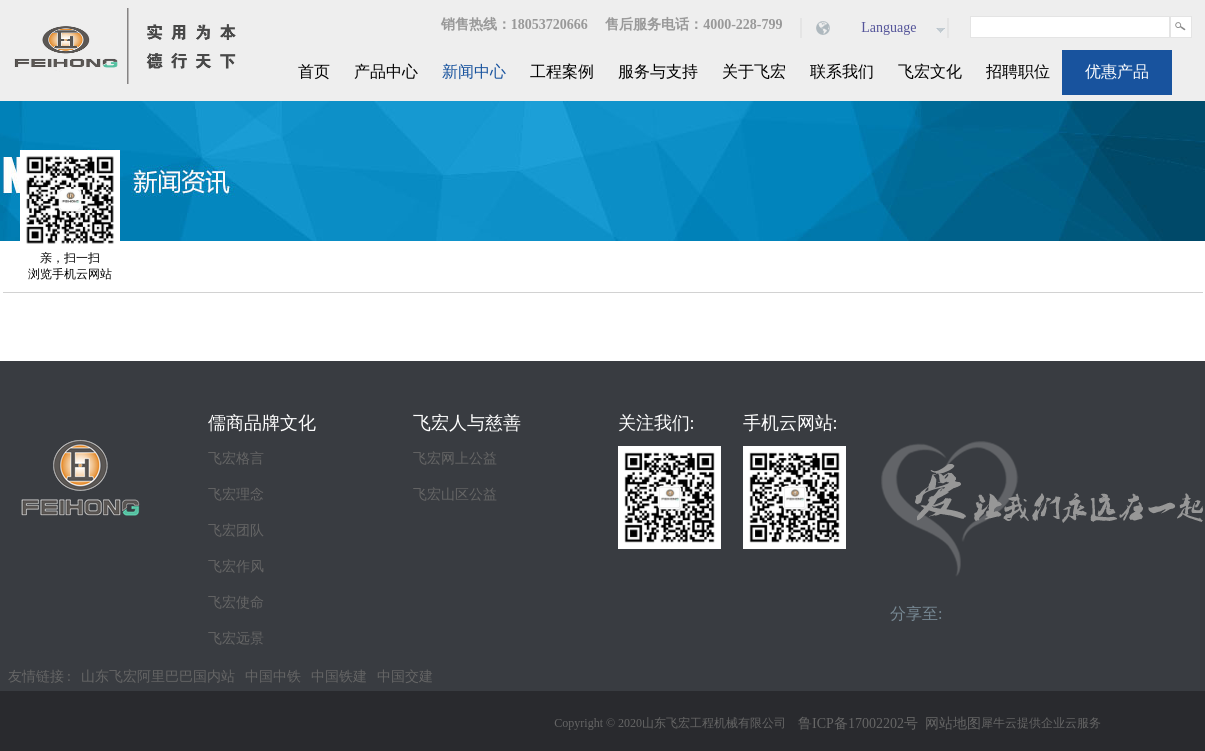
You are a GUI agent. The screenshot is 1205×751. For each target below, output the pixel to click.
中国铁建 (339, 676)
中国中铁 (273, 676)
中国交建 (405, 676)
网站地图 (949, 723)
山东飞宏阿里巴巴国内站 (158, 676)
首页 (314, 71)
